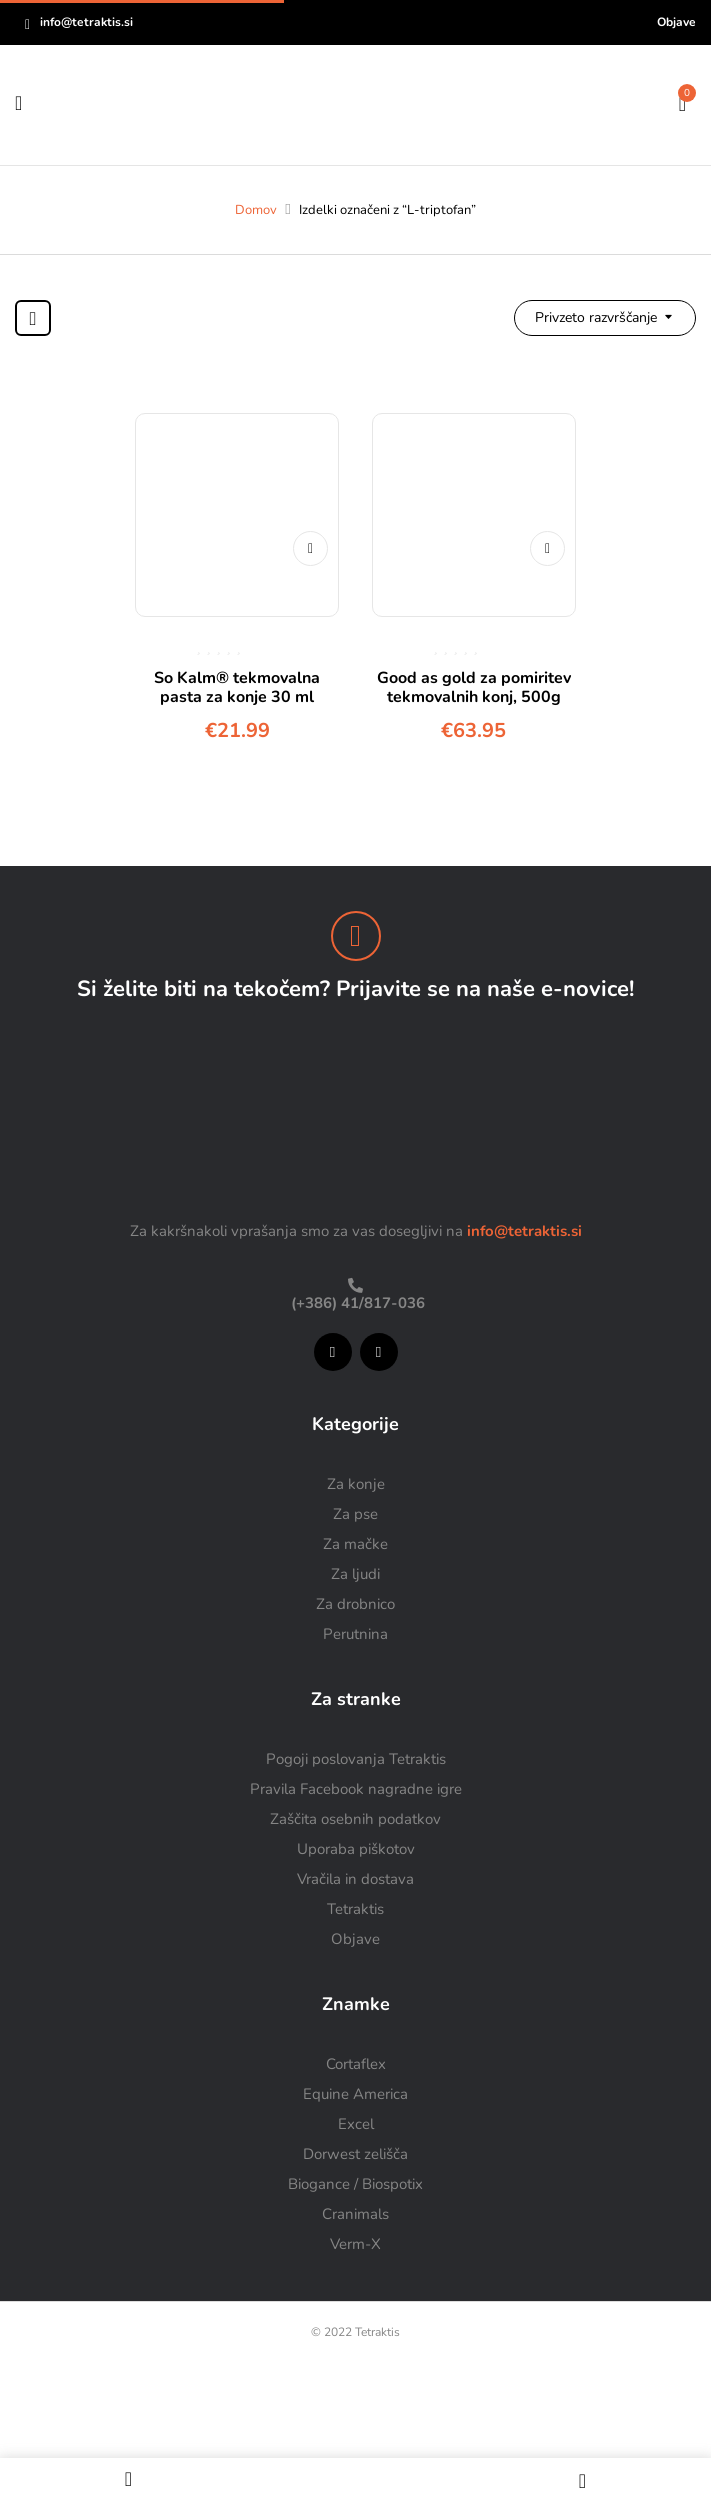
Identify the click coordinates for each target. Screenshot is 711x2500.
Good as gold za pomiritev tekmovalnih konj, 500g (474, 687)
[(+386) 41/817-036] (355, 1285)
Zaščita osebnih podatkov (355, 1819)
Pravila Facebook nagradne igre (356, 1789)
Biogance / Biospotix (355, 2184)
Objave (676, 22)
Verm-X (355, 2244)
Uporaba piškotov (356, 1849)
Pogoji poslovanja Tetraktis (356, 1759)
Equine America (355, 2094)
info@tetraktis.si (86, 22)
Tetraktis (355, 1909)
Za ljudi (355, 1574)
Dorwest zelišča (355, 2154)
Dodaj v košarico (310, 548)
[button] (682, 102)
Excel (356, 2124)
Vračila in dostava (355, 1879)
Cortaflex (356, 2064)
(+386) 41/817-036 (356, 1303)
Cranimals (355, 2214)
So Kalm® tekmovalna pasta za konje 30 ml (237, 687)
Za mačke (355, 1544)
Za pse (355, 1514)
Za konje (356, 1484)
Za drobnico (355, 1604)
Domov (256, 210)
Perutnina (355, 1634)
